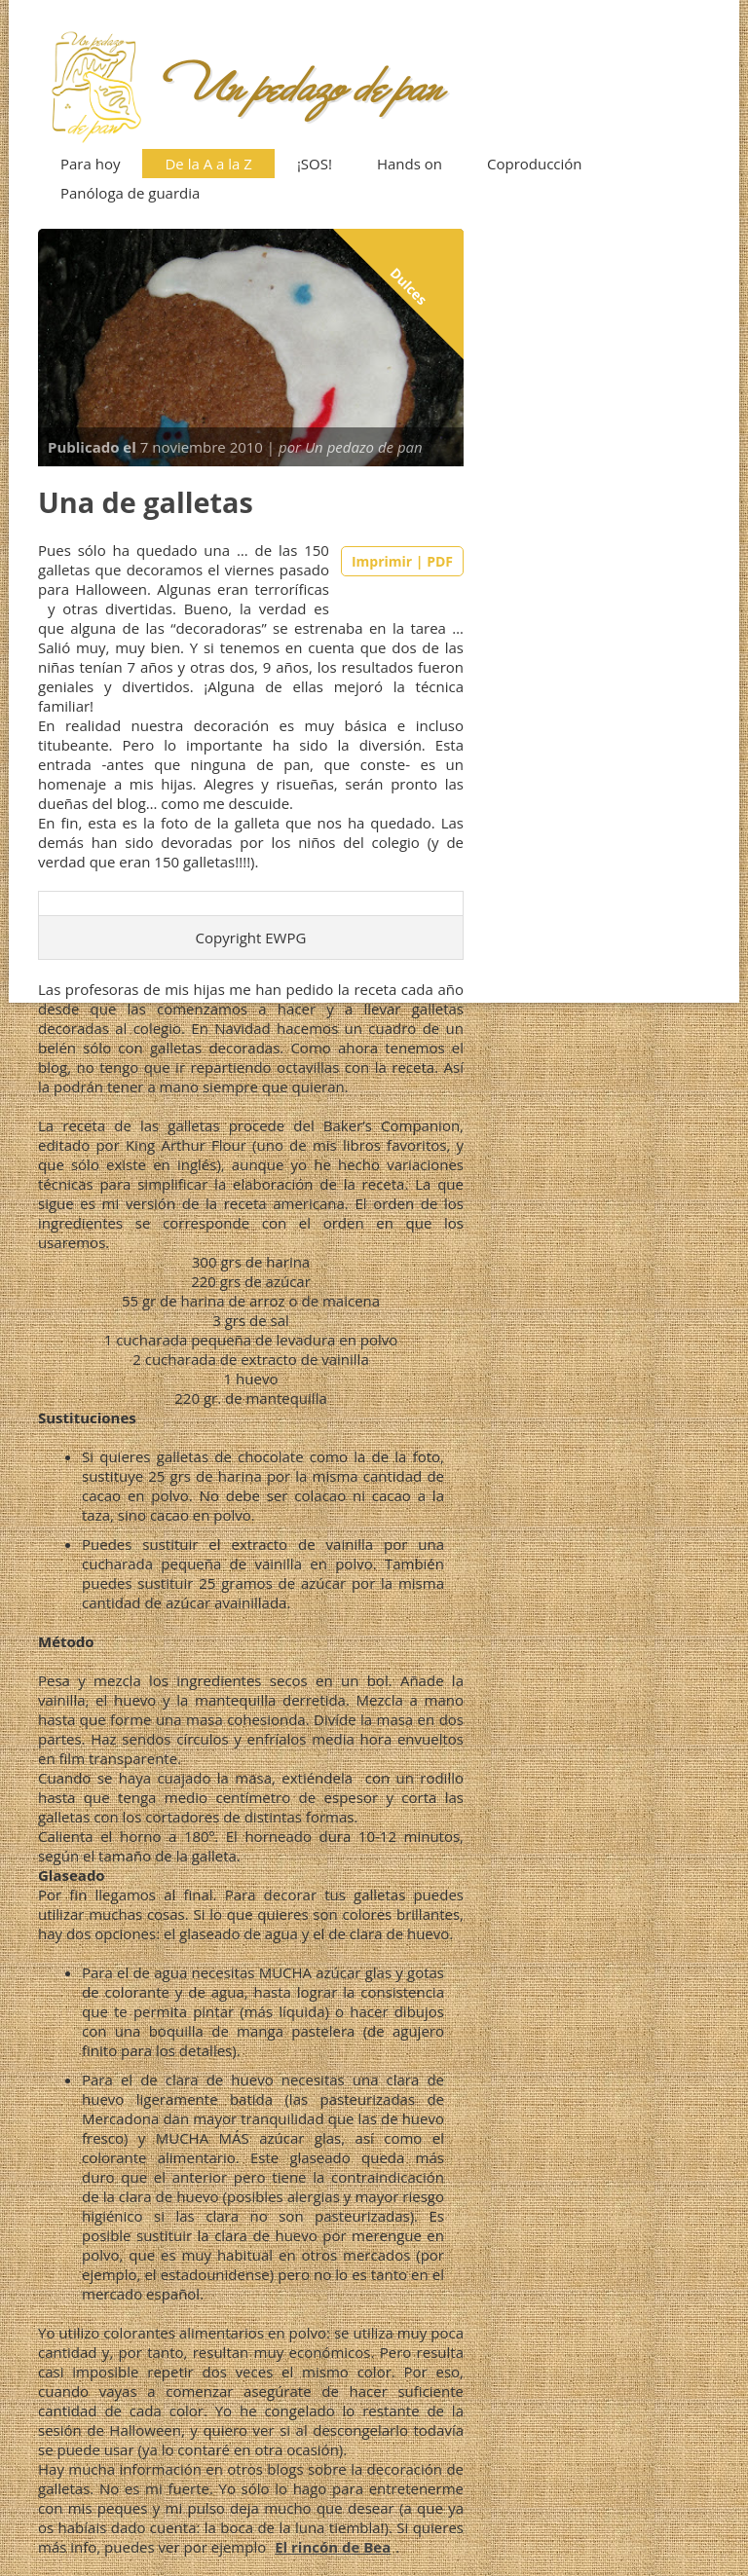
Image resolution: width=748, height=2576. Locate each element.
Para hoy (90, 163)
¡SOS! (314, 163)
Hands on (409, 163)
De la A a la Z (208, 163)
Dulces (409, 286)
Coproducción (534, 163)
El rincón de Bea (333, 2547)
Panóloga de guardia (130, 192)
